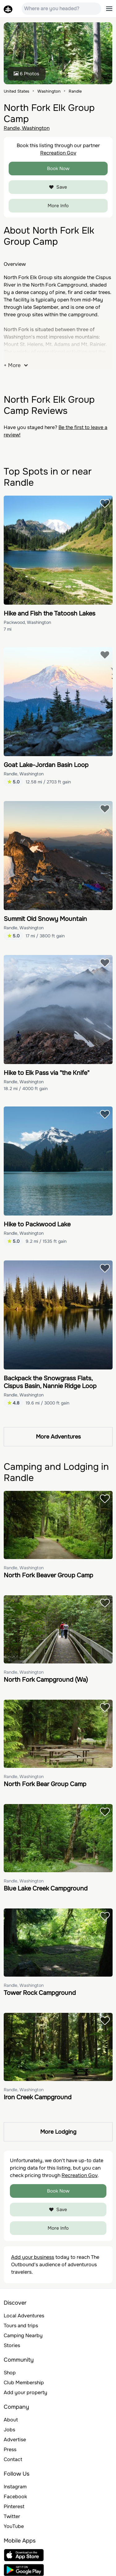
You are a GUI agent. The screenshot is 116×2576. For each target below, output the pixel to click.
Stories (12, 2345)
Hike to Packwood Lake (37, 1224)
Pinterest (14, 2506)
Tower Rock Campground (40, 1993)
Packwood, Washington (27, 622)
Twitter (12, 2516)
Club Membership (24, 2382)
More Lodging (58, 2131)
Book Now (58, 168)
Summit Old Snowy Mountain (45, 919)
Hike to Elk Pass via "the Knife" (46, 1073)
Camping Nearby (23, 2335)
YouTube (14, 2526)
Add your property (25, 2392)
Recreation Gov (58, 153)
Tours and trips (21, 2325)
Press (10, 2449)
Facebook (15, 2496)
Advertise (15, 2439)
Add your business (32, 2257)
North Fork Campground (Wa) (46, 1680)
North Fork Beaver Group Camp (48, 1575)
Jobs (9, 2429)
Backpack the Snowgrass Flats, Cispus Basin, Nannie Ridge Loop (50, 1382)
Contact (13, 2459)
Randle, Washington (26, 128)
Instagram (15, 2486)
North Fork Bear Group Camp (45, 1784)
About (11, 2419)
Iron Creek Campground (37, 2097)
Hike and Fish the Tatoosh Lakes (49, 613)
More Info (58, 206)
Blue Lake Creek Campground (46, 1888)
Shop (10, 2372)
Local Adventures (24, 2315)
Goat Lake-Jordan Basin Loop (46, 765)
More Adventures (58, 1436)
